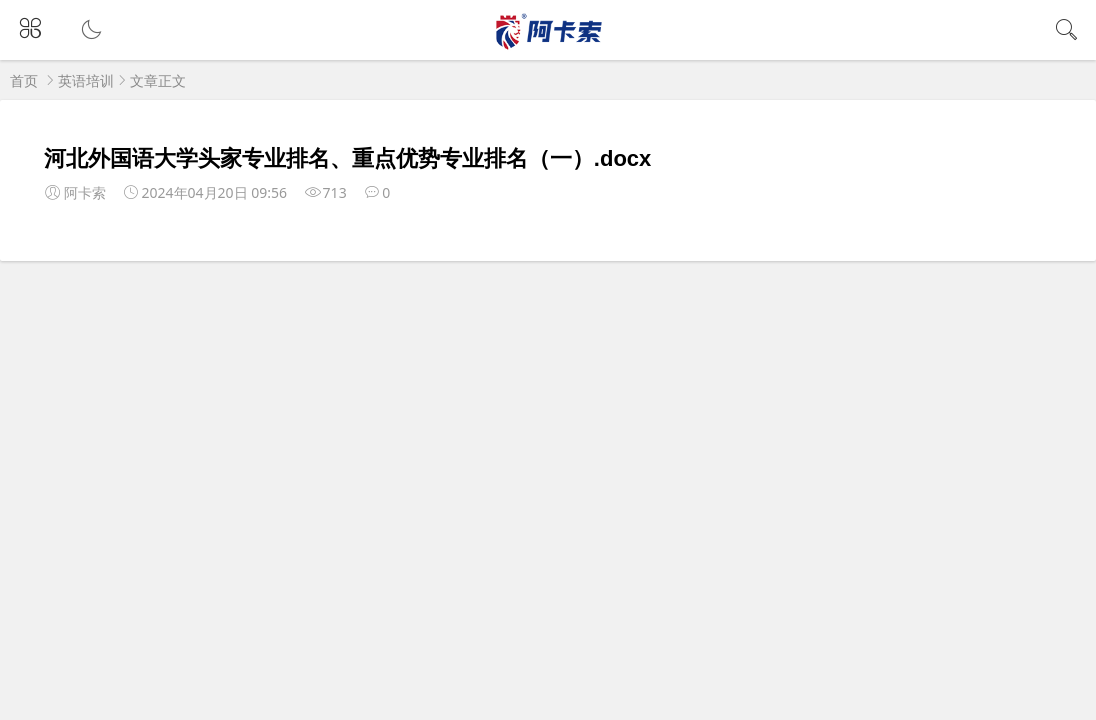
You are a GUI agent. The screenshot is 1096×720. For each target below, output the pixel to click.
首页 (24, 80)
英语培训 (86, 80)
